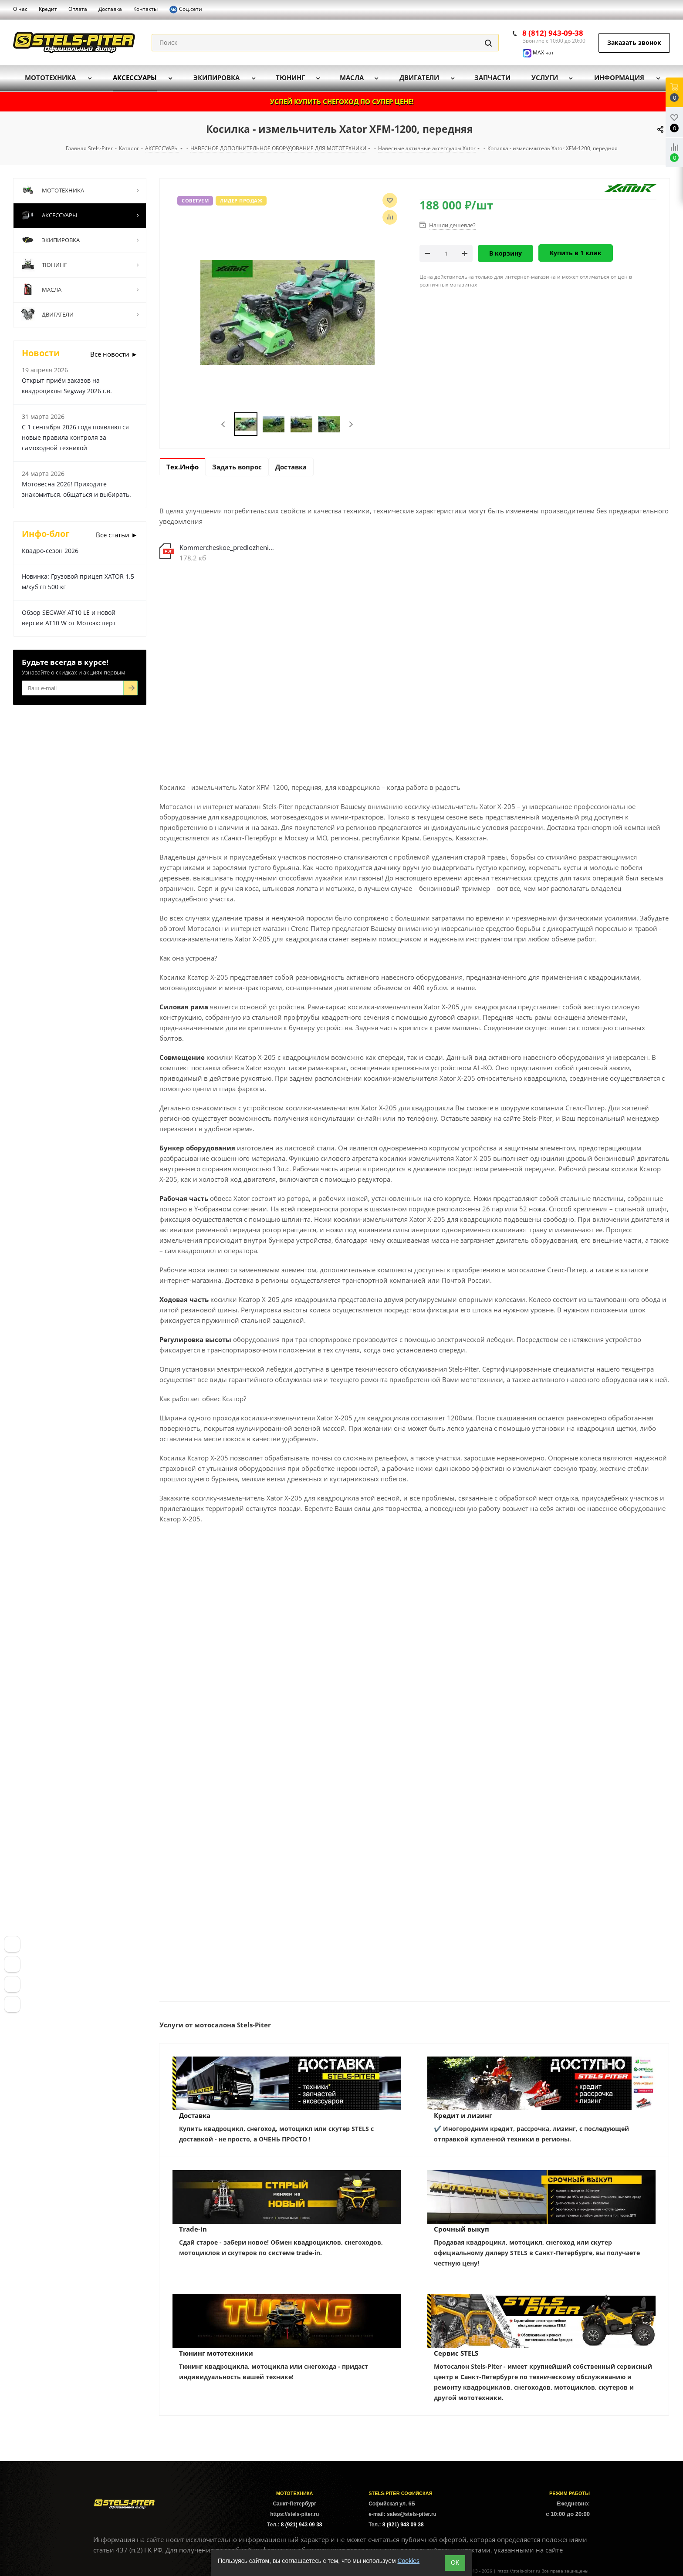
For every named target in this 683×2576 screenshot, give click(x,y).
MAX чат (538, 52)
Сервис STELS (456, 2353)
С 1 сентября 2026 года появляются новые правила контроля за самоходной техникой (75, 437)
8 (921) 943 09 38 (301, 2525)
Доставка (194, 2115)
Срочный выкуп (461, 2229)
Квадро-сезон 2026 (50, 550)
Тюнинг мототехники (216, 2353)
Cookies (408, 2560)
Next (351, 424)
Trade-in (193, 2229)
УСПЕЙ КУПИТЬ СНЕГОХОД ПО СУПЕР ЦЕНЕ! (341, 101)
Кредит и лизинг (463, 2115)
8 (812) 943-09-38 (552, 33)
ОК (455, 2562)
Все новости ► (114, 354)
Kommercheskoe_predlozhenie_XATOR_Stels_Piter (228, 547)
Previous (223, 424)
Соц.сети (185, 9)
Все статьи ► (117, 534)
